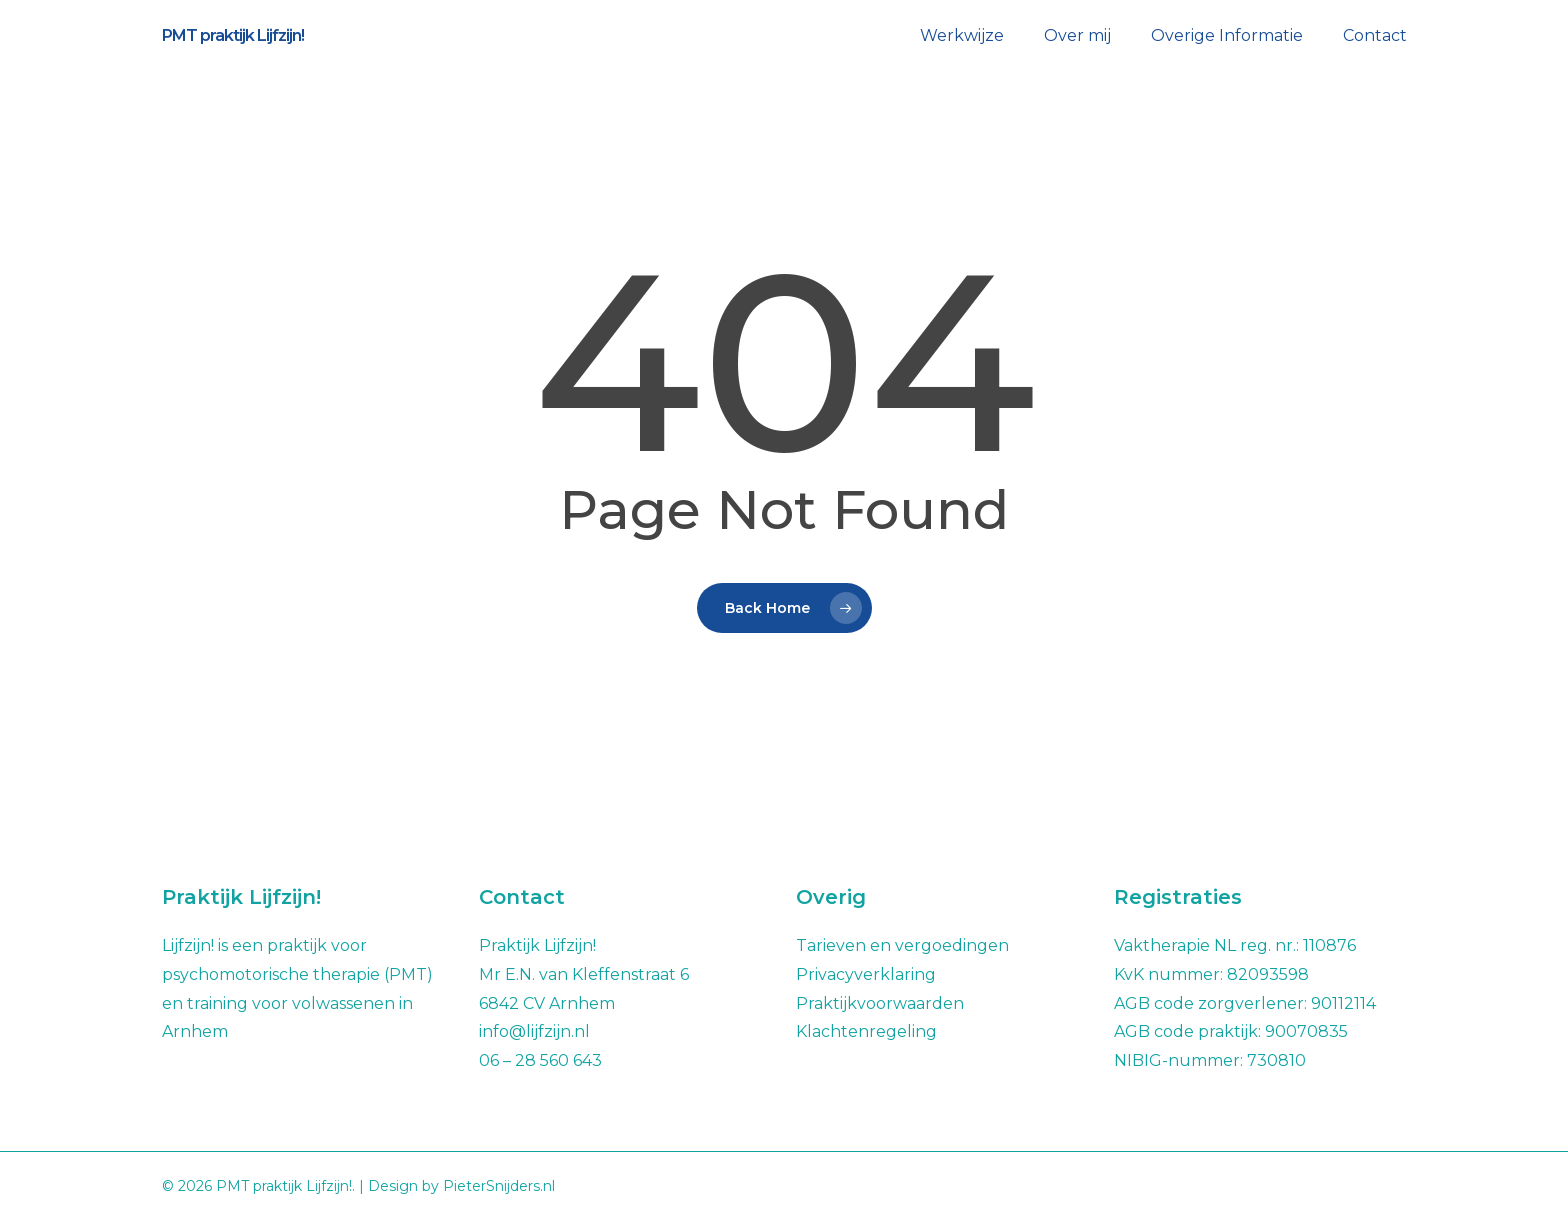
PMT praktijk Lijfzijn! (233, 36)
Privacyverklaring (866, 974)
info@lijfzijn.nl (534, 1031)
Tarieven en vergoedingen (902, 945)
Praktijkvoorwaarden (880, 1003)
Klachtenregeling (866, 1031)
